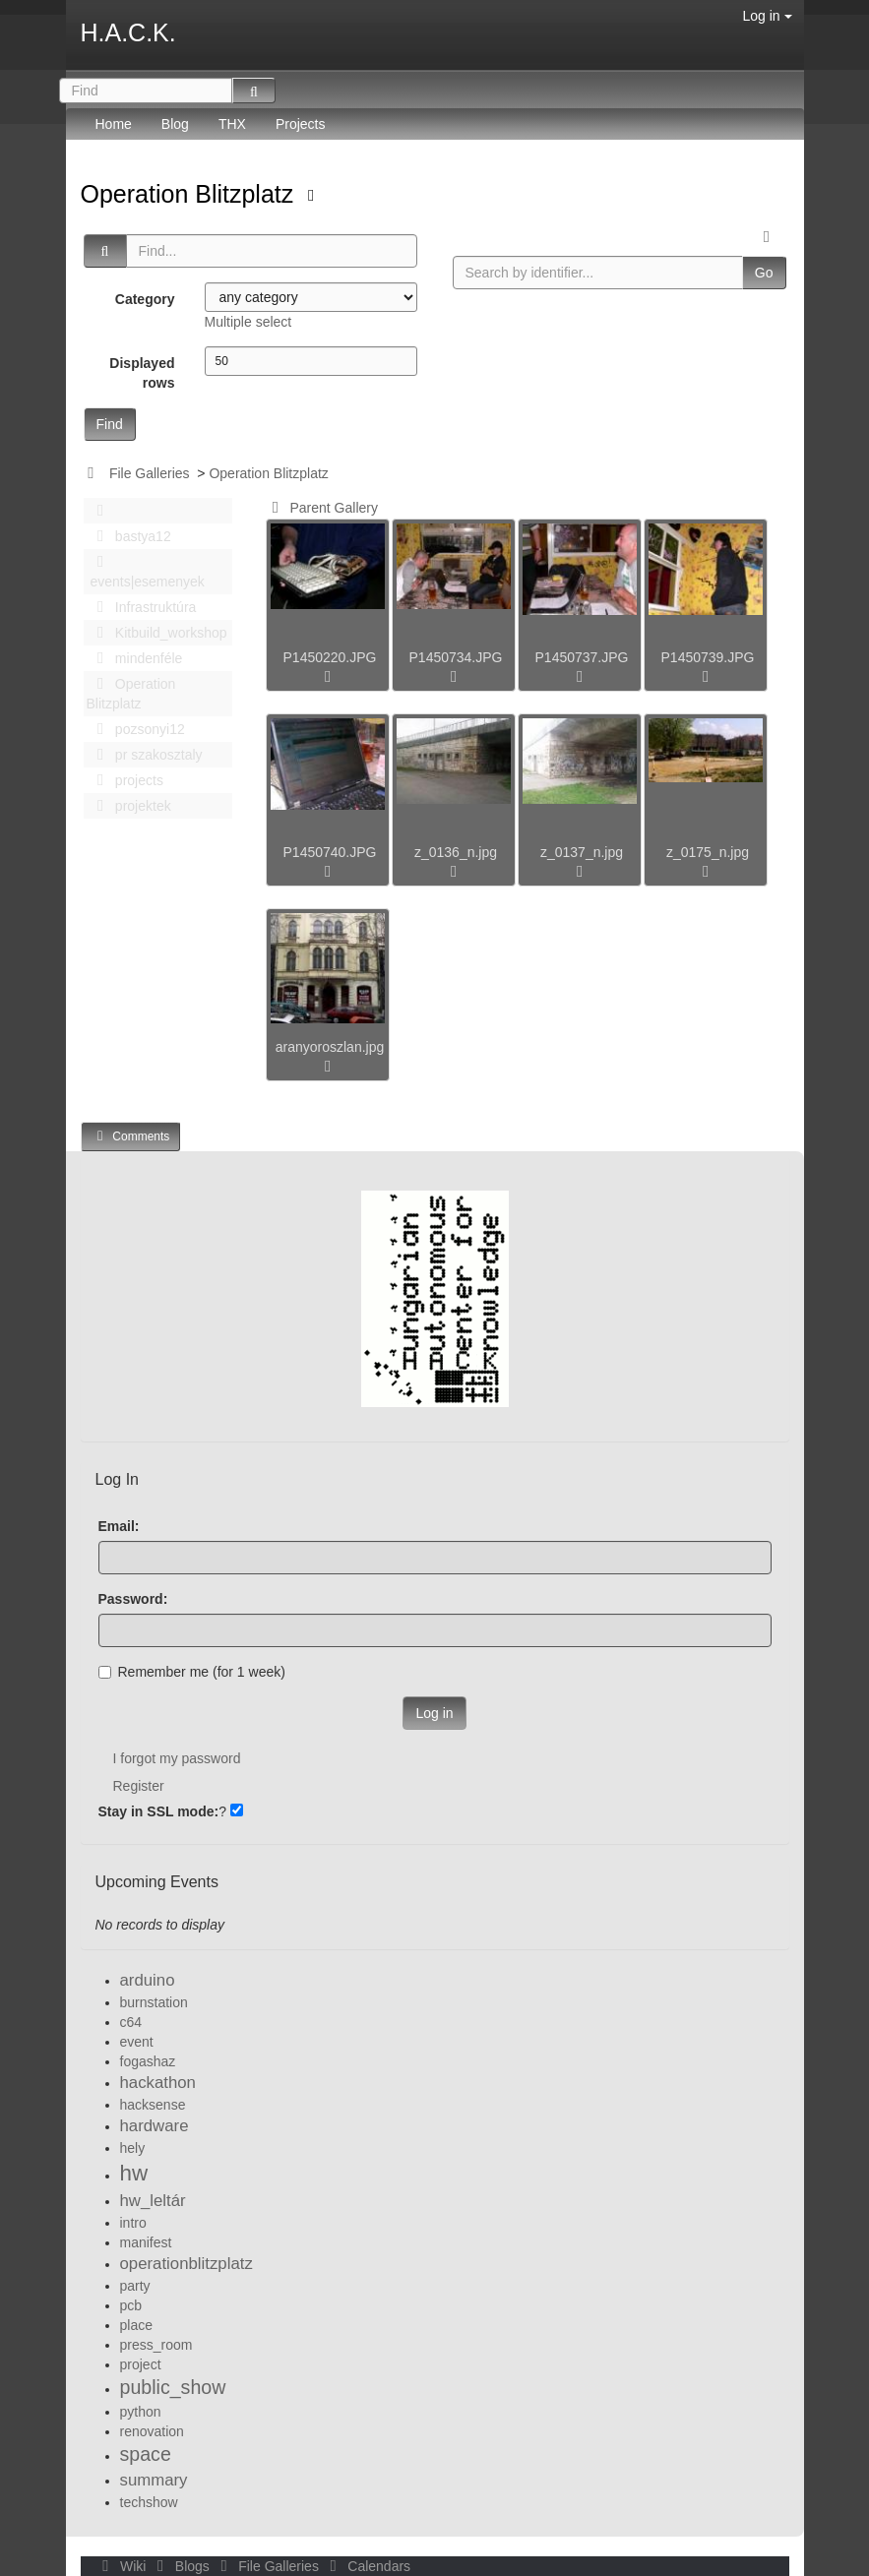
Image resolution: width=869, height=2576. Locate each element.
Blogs (181, 2566)
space (145, 2454)
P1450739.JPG (708, 657)
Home (113, 124)
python (140, 2412)
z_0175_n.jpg (707, 852)
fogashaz (148, 2061)
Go (764, 272)
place (136, 2325)
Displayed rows (141, 373)
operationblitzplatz (186, 2263)
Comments (131, 1136)
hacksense (153, 2105)
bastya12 (129, 536)
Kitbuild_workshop (157, 633)
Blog (175, 124)
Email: (119, 1526)
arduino (147, 1980)
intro (133, 2223)
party (135, 2286)
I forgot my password (177, 1758)
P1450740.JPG (330, 852)
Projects (301, 124)
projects (125, 780)
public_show (173, 2387)
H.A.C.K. (128, 32)
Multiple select (248, 322)
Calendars (366, 2566)
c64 (131, 2022)
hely (133, 2148)
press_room (156, 2345)
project (140, 2364)
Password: (133, 1599)
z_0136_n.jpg (455, 852)
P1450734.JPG (456, 657)
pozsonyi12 (136, 729)
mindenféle (135, 658)
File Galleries (149, 473)
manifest (146, 2242)
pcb (131, 2305)
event (137, 2042)
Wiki (123, 2566)
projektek (129, 806)
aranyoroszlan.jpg (330, 1047)
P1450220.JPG (330, 657)
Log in (766, 16)
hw (134, 2173)
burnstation (154, 2002)
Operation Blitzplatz (191, 194)
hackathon (158, 2082)
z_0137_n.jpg (581, 852)
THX (232, 124)
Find (109, 424)
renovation (152, 2431)
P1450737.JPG (582, 657)
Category (145, 299)
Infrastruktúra (142, 607)
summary (154, 2480)
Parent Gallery (321, 508)
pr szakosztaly (145, 755)
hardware (154, 2125)
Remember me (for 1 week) (191, 1672)
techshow (149, 2502)
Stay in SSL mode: (158, 1811)
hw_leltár (153, 2200)
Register (138, 1786)
